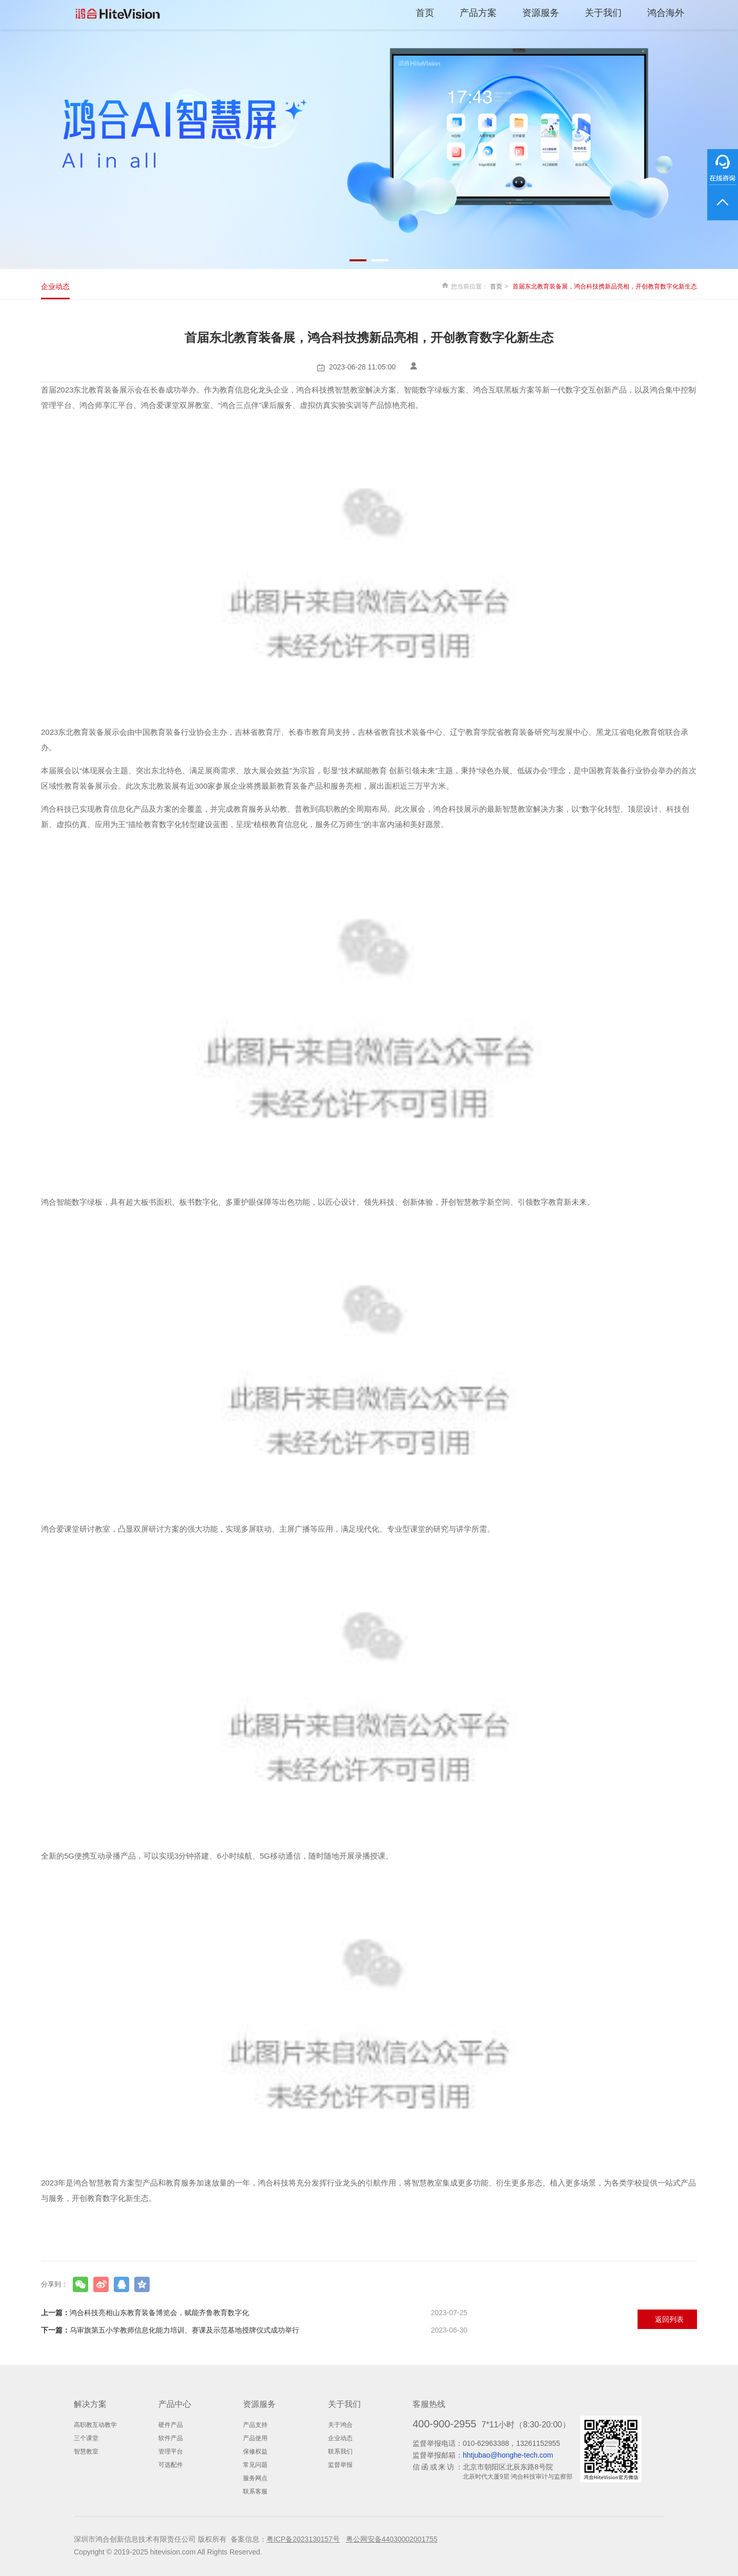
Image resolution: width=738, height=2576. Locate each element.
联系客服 (255, 2491)
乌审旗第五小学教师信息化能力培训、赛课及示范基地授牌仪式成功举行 (254, 2330)
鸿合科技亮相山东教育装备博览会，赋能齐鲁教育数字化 (254, 2313)
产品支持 (255, 2424)
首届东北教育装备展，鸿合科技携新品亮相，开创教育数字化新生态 (604, 286)
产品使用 (255, 2438)
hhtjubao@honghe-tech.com (508, 2455)
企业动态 (55, 286)
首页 (425, 13)
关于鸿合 (340, 2424)
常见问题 (255, 2464)
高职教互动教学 (95, 2424)
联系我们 (340, 2451)
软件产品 (170, 2438)
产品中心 (174, 2404)
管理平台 (170, 2451)
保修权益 (255, 2451)
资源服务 (540, 13)
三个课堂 (86, 2438)
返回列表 (669, 2319)
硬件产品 (170, 2424)
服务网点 (255, 2478)
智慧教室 (86, 2451)
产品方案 (478, 13)
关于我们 (603, 13)
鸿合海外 (665, 13)
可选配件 (170, 2464)
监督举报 (340, 2464)
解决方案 (90, 2404)
